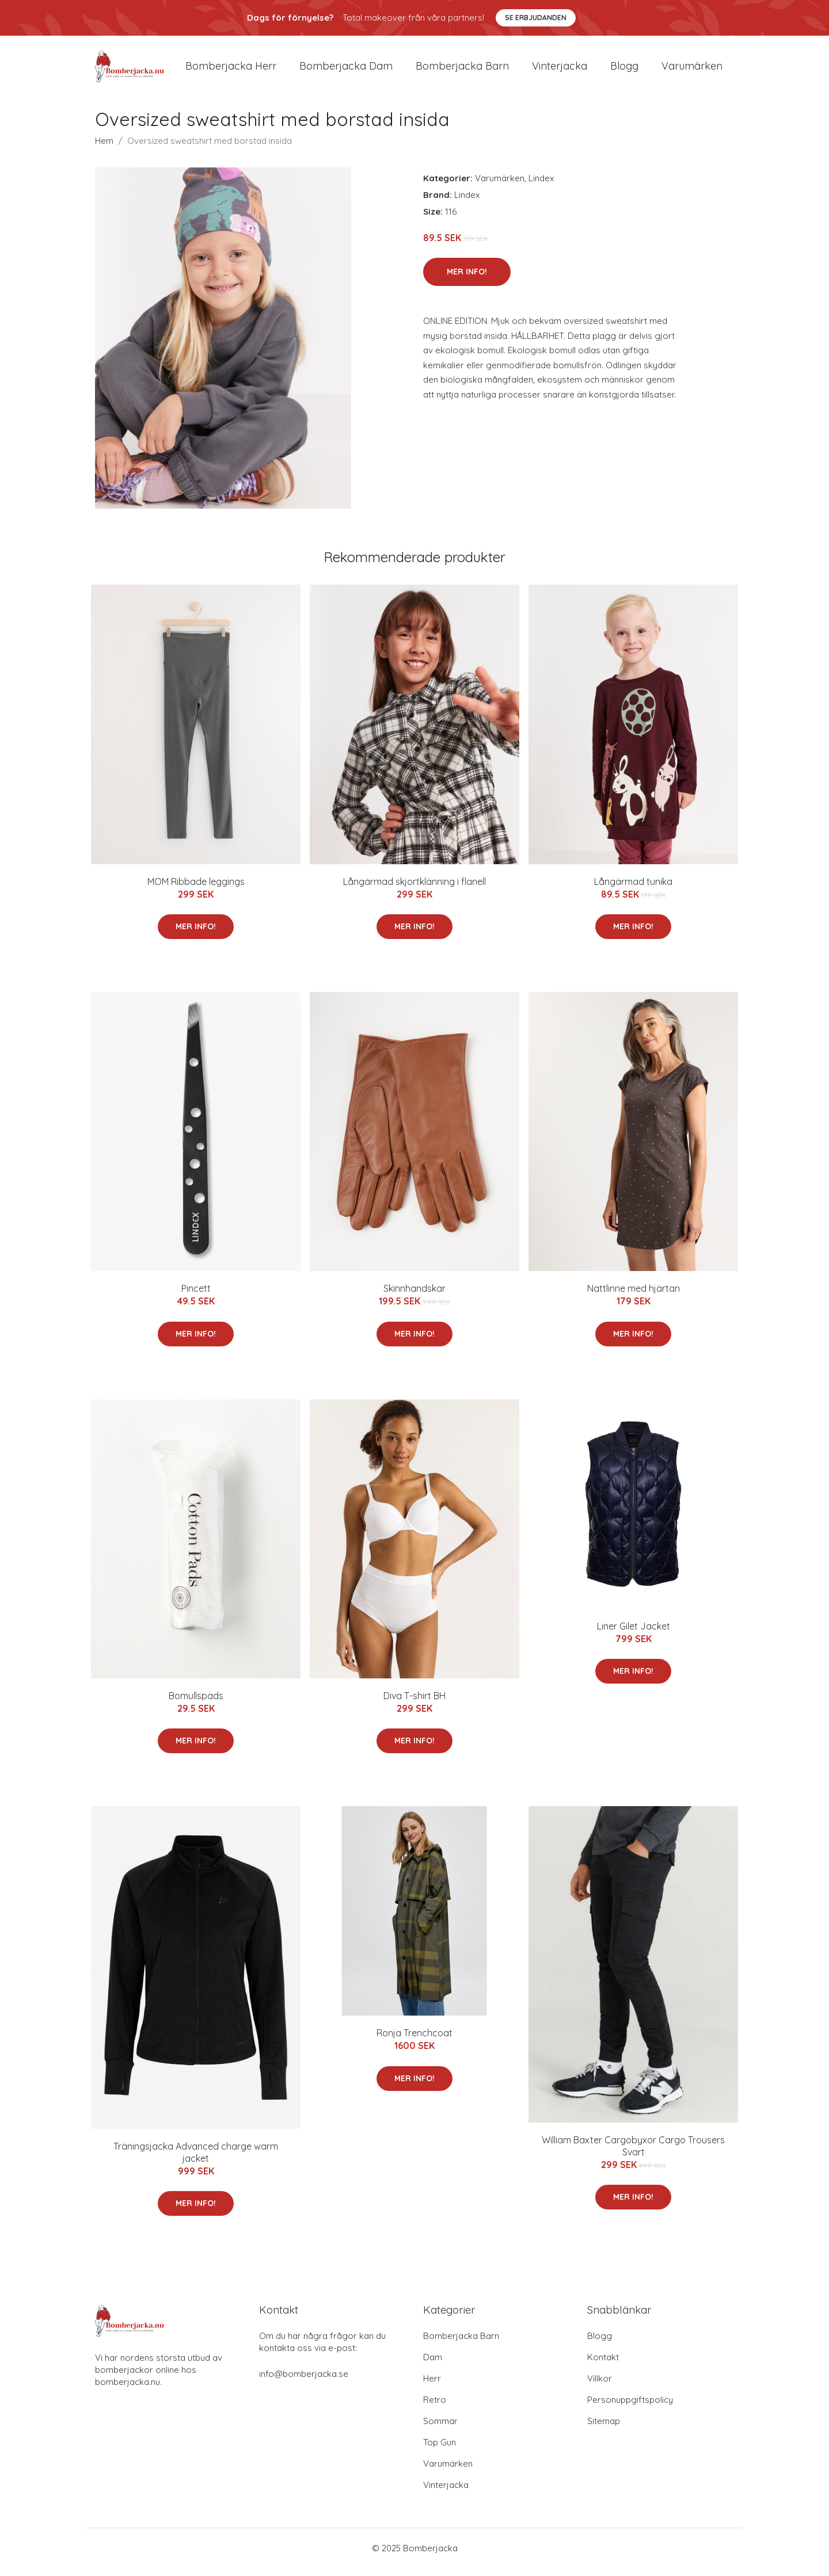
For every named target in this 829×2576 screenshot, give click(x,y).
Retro (434, 2407)
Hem (104, 148)
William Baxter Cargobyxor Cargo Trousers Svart (633, 2154)
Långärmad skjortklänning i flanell (414, 889)
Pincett (196, 1296)
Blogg (624, 70)
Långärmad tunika (633, 889)
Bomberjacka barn (462, 70)
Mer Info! (467, 279)
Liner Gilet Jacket (633, 1634)
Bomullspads (196, 1703)
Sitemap (603, 2429)
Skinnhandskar (414, 1296)
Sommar (440, 2429)
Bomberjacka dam (346, 70)
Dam (432, 2365)
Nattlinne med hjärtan (633, 1296)
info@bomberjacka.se (303, 2381)
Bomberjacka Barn (461, 2343)
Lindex (541, 186)
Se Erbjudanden (535, 17)
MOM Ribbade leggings (196, 889)
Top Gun (439, 2450)
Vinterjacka (559, 70)
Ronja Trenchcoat (414, 2041)
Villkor (599, 2386)
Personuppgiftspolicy (630, 2407)
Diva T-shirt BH (414, 1703)
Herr (432, 2386)
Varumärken (691, 70)
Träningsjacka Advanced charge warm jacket (195, 2160)
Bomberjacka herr (230, 70)
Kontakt (603, 2365)
